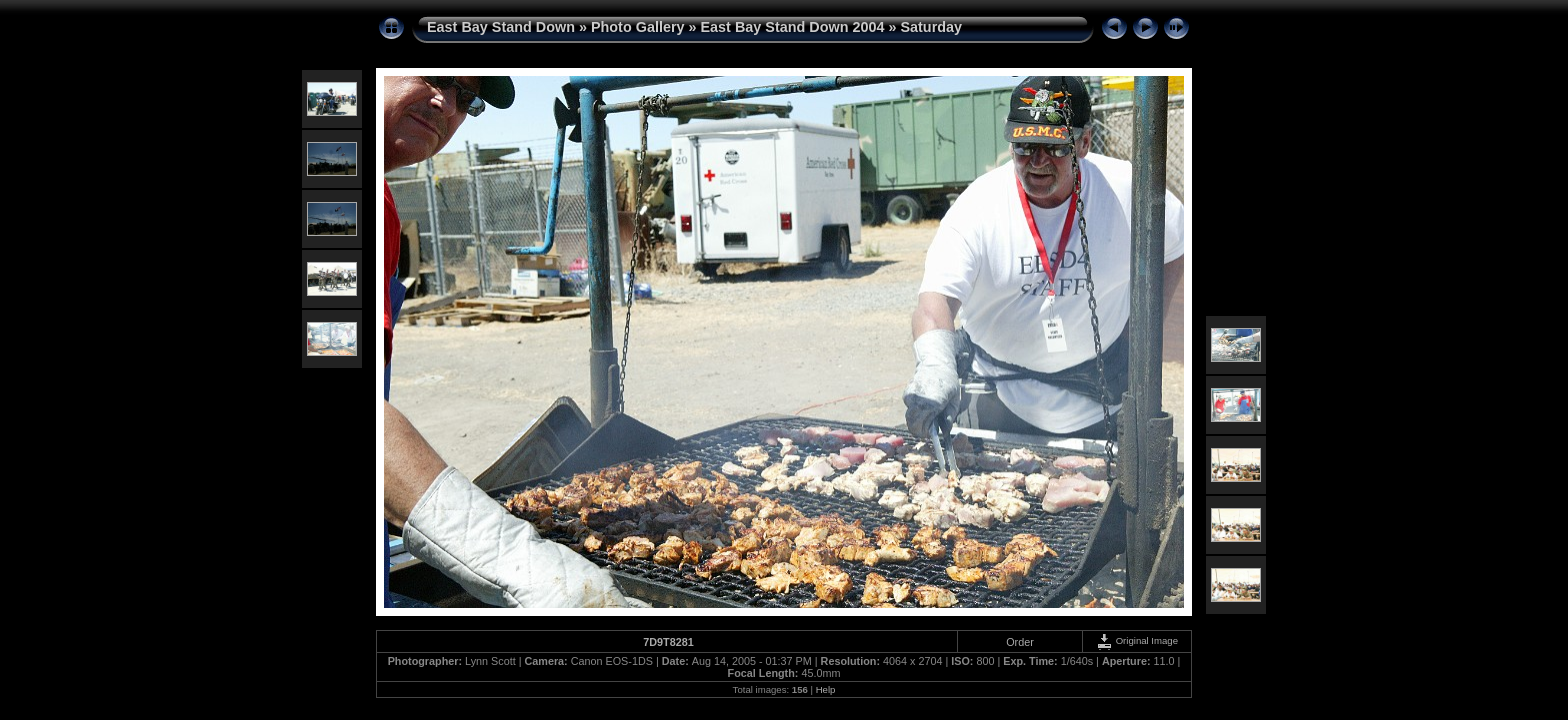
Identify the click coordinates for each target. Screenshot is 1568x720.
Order (1020, 642)
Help (826, 689)
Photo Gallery (638, 27)
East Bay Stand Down (501, 27)
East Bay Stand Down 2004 (793, 27)
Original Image (1137, 640)
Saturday (931, 27)
